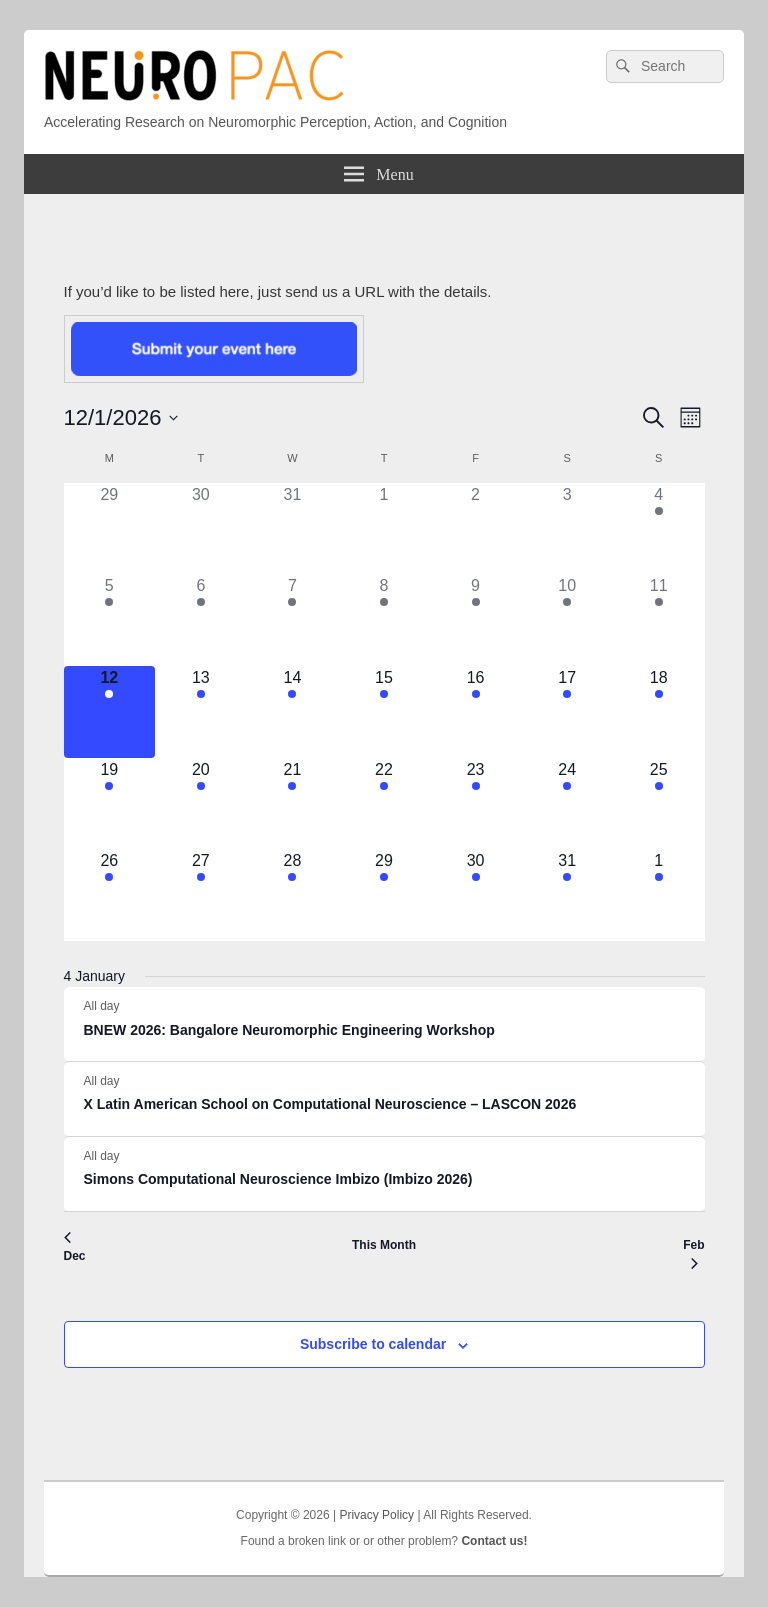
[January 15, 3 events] (384, 712)
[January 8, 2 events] (384, 620)
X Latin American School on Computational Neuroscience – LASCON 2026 (330, 1104)
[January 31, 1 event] (567, 895)
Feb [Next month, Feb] (693, 1254)
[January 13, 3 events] (201, 712)
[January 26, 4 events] (110, 895)
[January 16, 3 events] (476, 712)
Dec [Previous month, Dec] (75, 1247)
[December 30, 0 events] (201, 529)
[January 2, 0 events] (476, 529)
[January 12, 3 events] (110, 712)
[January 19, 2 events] (110, 804)
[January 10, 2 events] (567, 620)
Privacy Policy (376, 1515)
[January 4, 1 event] (659, 529)
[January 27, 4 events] (201, 895)
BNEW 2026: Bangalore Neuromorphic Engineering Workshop (289, 1030)
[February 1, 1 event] (659, 895)
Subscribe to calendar (373, 1344)
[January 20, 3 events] (201, 804)
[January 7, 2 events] (293, 620)
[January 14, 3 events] (293, 712)
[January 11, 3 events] (659, 620)
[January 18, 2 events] (659, 712)
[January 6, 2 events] (201, 620)
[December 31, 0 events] (293, 529)
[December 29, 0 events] (110, 529)
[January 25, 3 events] (659, 804)
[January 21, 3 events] (293, 804)
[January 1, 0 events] (384, 529)
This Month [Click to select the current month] (384, 1245)
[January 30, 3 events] (476, 895)
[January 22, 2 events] (384, 804)
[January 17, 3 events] (567, 712)
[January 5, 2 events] (110, 620)
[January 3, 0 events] (567, 529)
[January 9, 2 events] (476, 620)
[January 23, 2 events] (476, 804)
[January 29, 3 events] (384, 895)
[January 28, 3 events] (293, 895)
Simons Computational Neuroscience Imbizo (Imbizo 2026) (278, 1179)
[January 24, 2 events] (567, 804)
